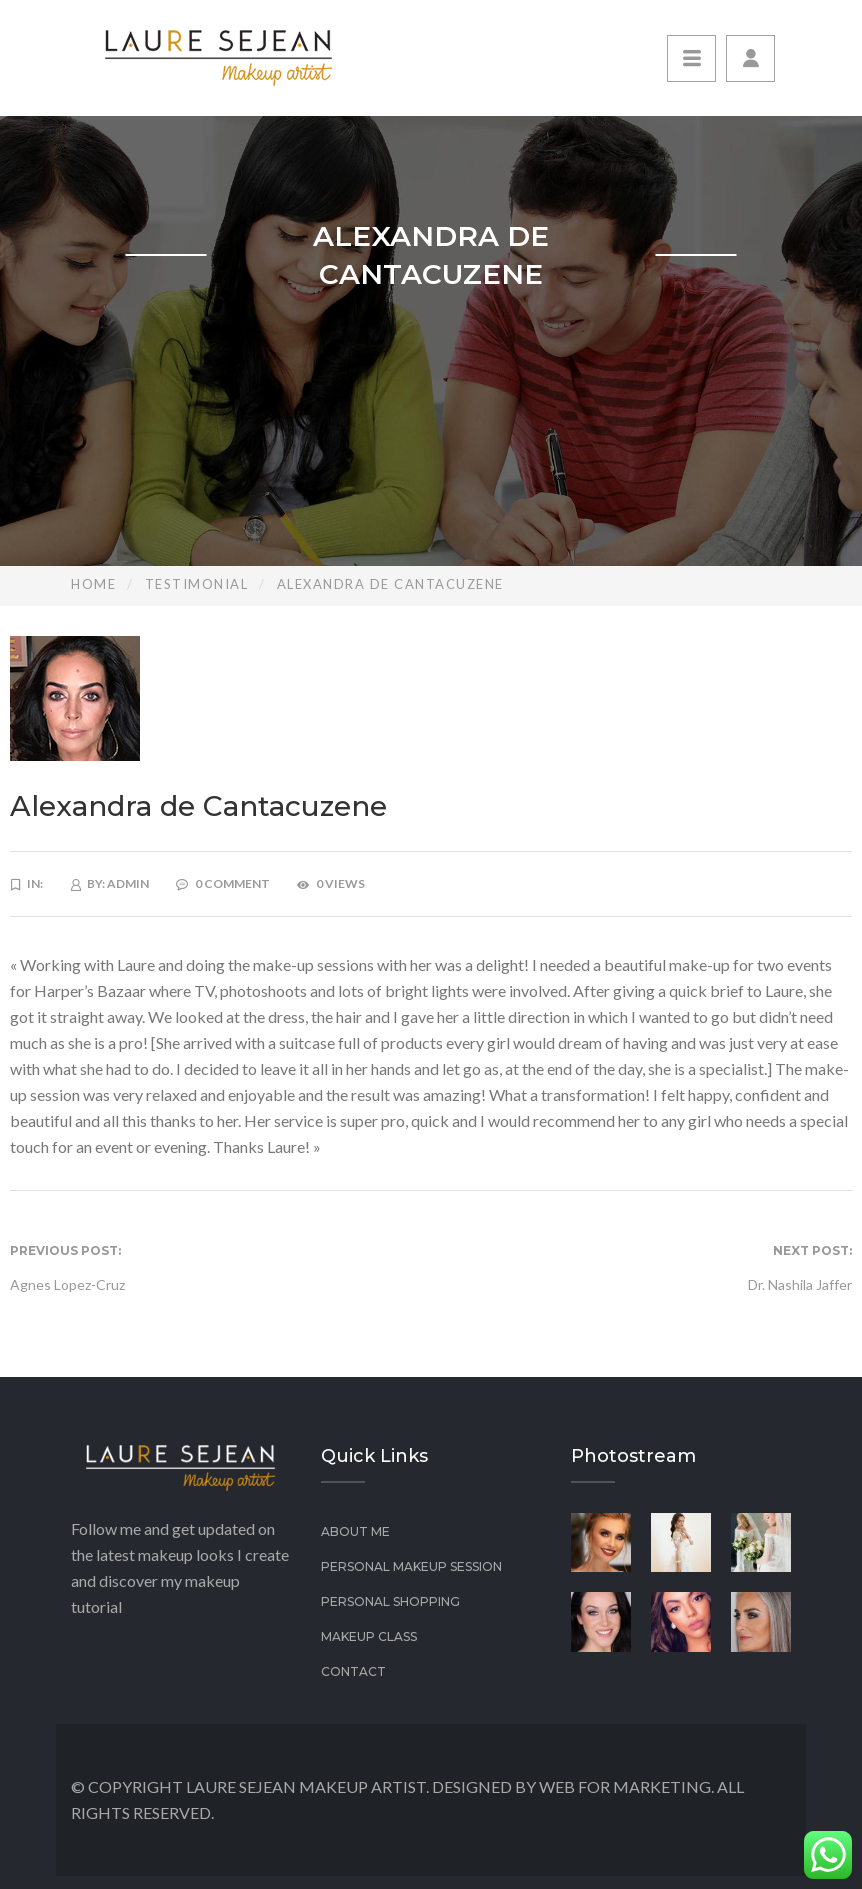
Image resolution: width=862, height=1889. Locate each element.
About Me (355, 1531)
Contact (353, 1671)
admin (128, 883)
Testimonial (197, 584)
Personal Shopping (390, 1601)
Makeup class (369, 1636)
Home (93, 584)
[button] (750, 58)
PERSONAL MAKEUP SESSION (411, 1566)
